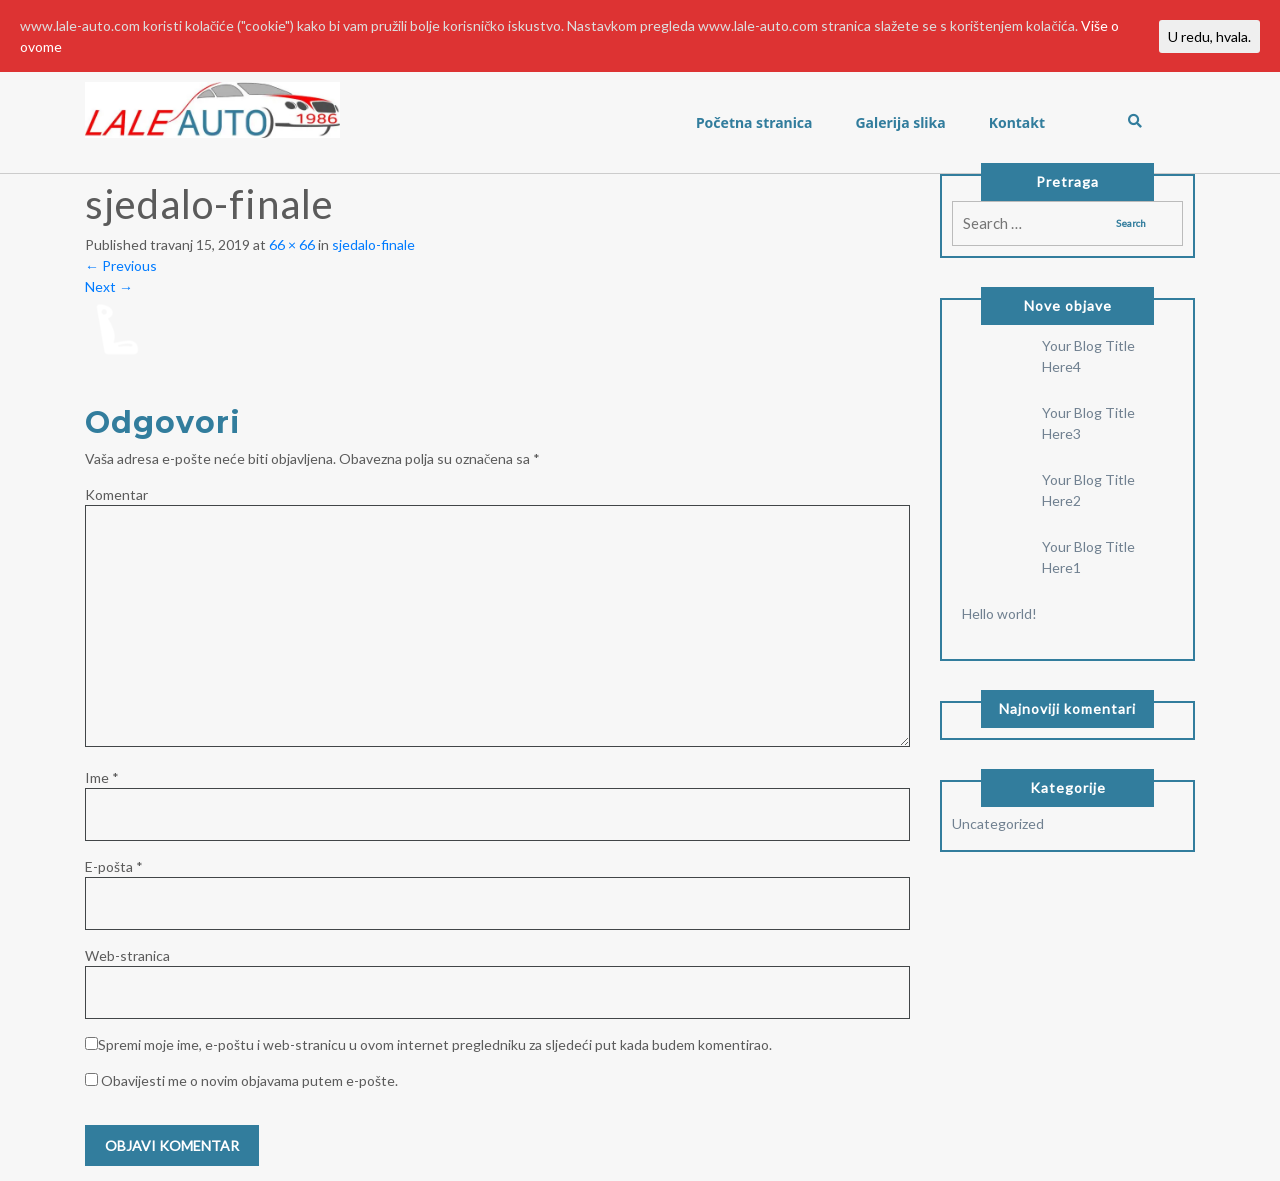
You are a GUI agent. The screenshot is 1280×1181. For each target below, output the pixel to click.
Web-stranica (127, 955)
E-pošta (114, 866)
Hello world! (999, 613)
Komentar (116, 494)
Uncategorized (998, 823)
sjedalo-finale (373, 244)
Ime (102, 777)
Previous (121, 265)
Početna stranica (754, 122)
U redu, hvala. (1209, 36)
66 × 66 (292, 244)
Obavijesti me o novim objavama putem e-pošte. (249, 1080)
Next (109, 286)
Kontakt (1017, 122)
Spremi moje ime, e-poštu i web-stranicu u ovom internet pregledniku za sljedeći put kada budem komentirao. (435, 1044)
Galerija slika (900, 122)
